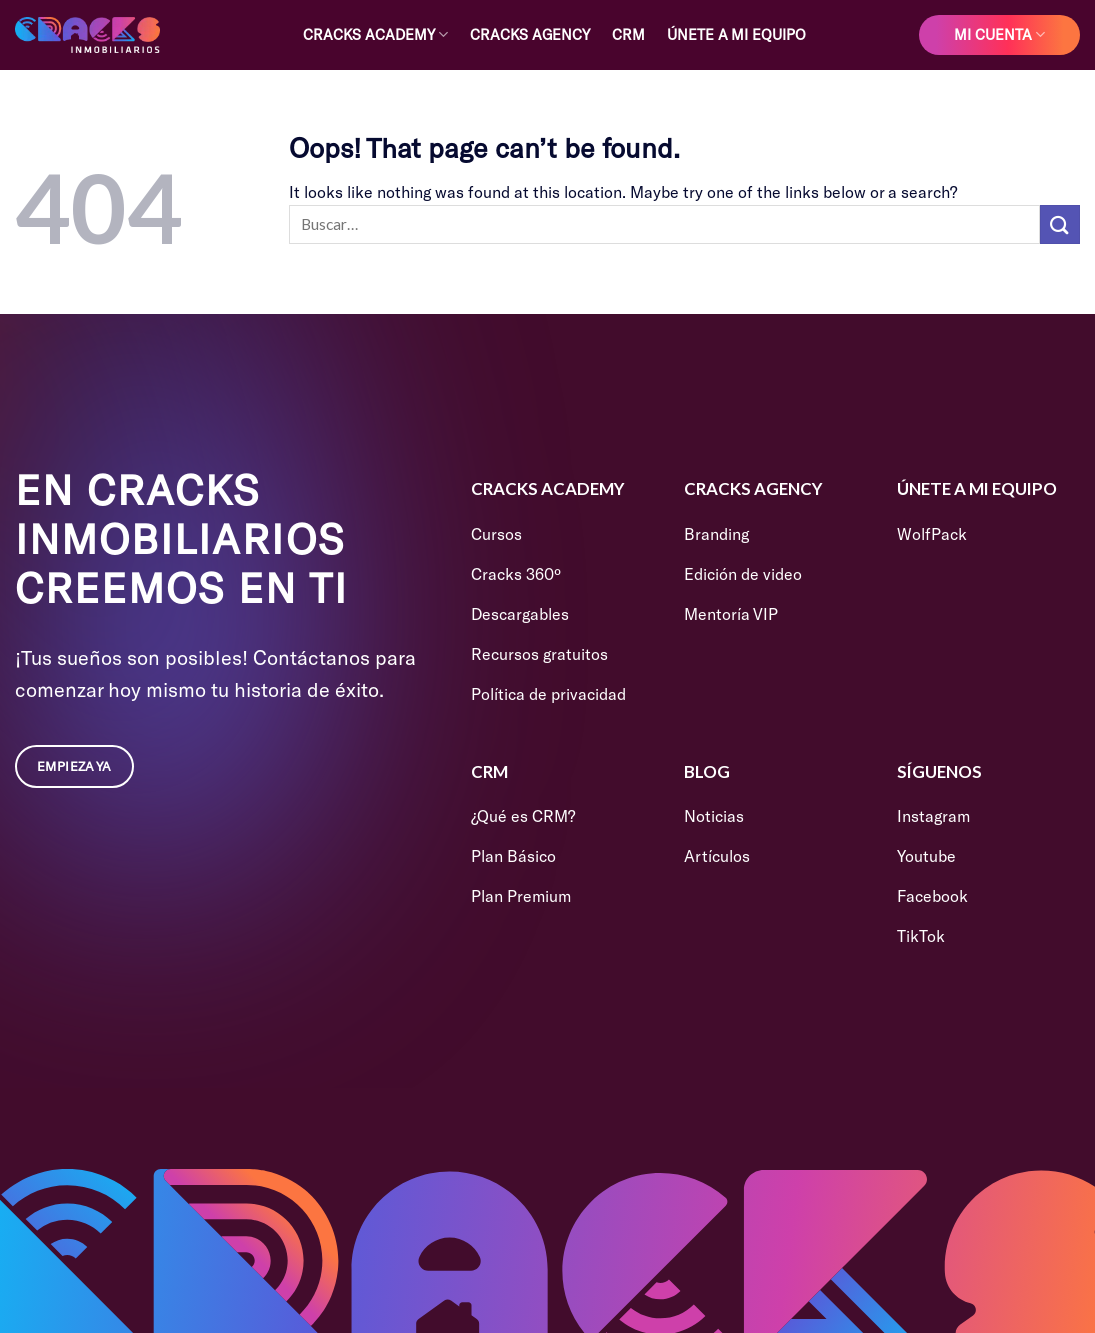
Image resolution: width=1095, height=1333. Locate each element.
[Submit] (1060, 224)
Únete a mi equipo (736, 34)
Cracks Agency (530, 34)
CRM (628, 34)
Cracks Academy (375, 34)
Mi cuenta (999, 34)
